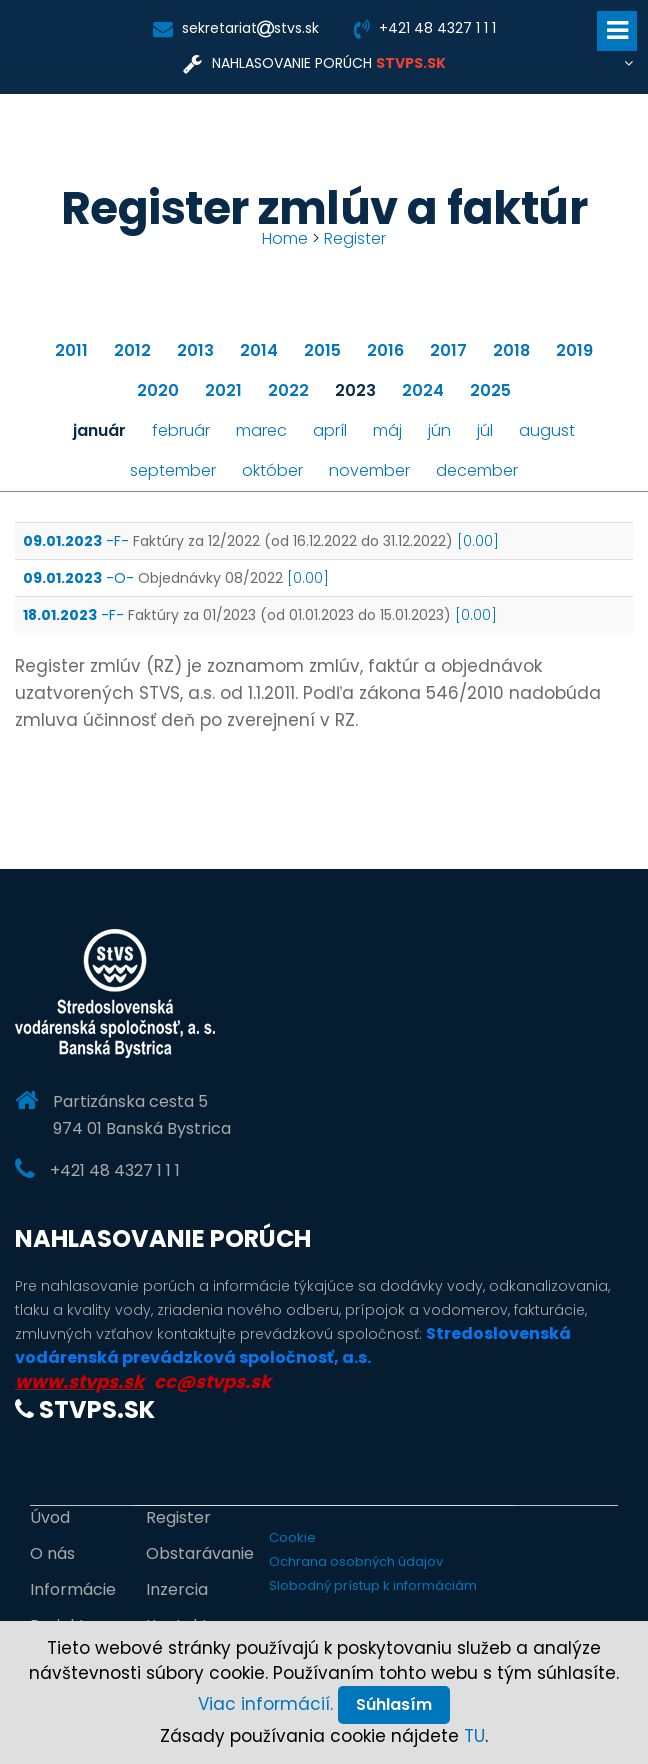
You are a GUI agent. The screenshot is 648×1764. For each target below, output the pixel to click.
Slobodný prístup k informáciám (373, 1585)
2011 (71, 350)
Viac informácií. (265, 1704)
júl (485, 430)
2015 (322, 350)
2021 (223, 390)
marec (261, 430)
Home (285, 238)
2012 (132, 350)
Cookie (292, 1537)
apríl (330, 430)
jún (439, 430)
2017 (448, 350)
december (477, 470)
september (173, 470)
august (547, 430)
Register (355, 238)
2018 (511, 350)
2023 (355, 390)
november (369, 470)
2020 (158, 390)
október (272, 470)
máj (387, 430)
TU (474, 1736)
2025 (490, 390)
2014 (259, 350)
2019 (574, 350)
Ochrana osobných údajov (356, 1561)
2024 (423, 390)
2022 (288, 390)
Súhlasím (394, 1704)
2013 (195, 350)
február (181, 430)
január (99, 430)
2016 (385, 350)
